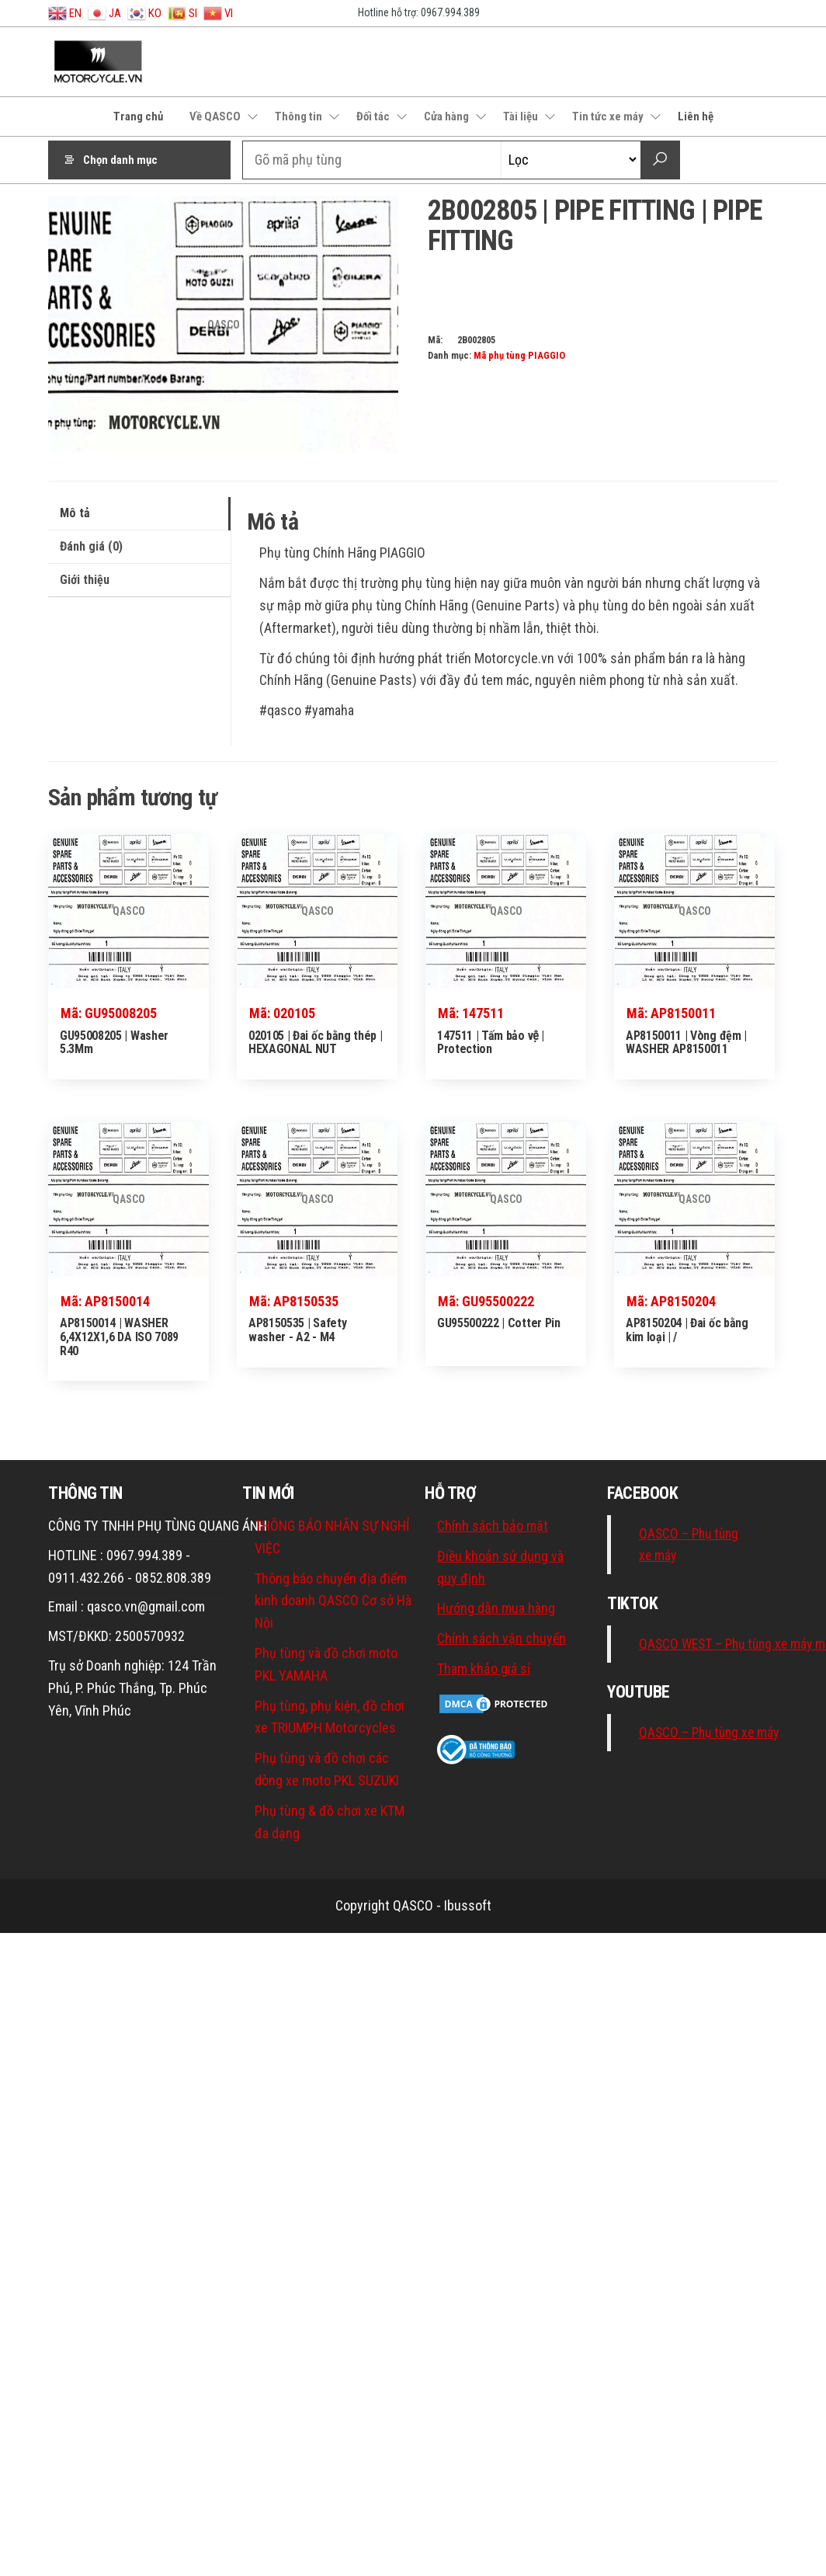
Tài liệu (520, 116)
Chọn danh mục (120, 160)
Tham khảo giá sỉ (483, 1668)
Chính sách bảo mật (492, 1525)
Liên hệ (695, 116)
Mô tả (75, 513)
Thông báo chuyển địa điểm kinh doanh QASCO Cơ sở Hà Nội (333, 1601)
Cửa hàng (446, 116)
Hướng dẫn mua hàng (496, 1608)
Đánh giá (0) (91, 546)
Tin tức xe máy (608, 116)
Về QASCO (215, 116)
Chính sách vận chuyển (501, 1638)
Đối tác (373, 116)
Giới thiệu (84, 579)
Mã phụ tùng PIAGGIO (519, 355)
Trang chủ (138, 116)
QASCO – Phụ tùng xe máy (709, 1732)
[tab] (139, 513)
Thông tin (298, 116)
